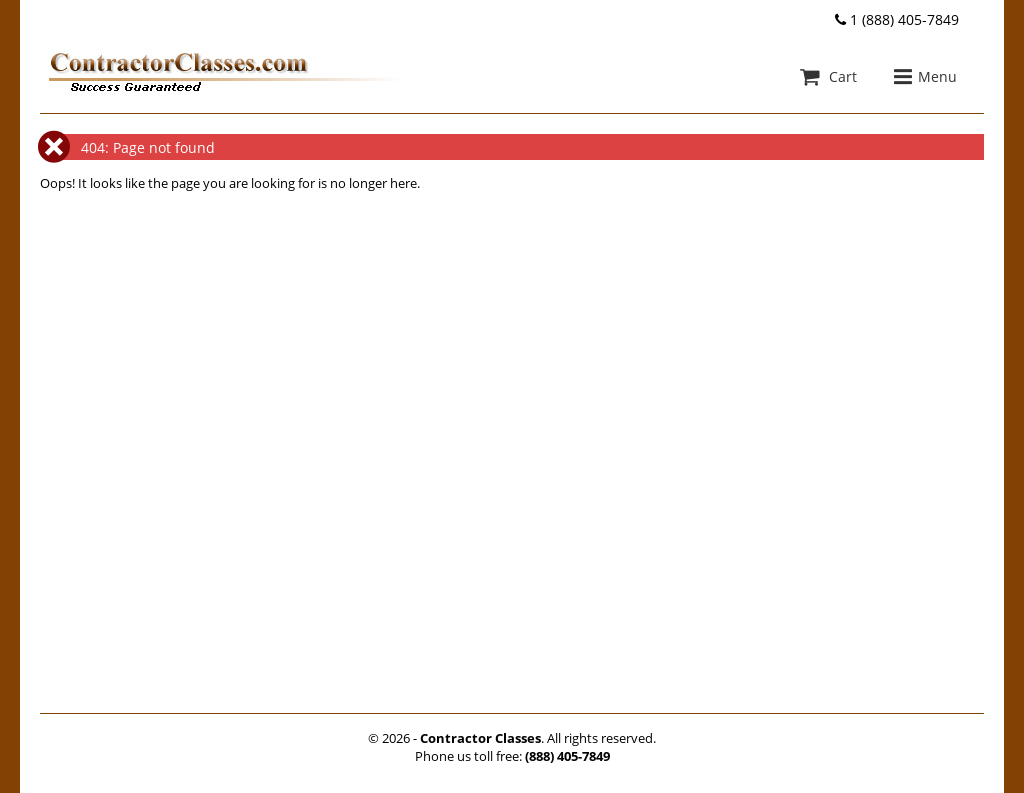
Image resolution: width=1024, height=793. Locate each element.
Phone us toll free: (512, 756)
